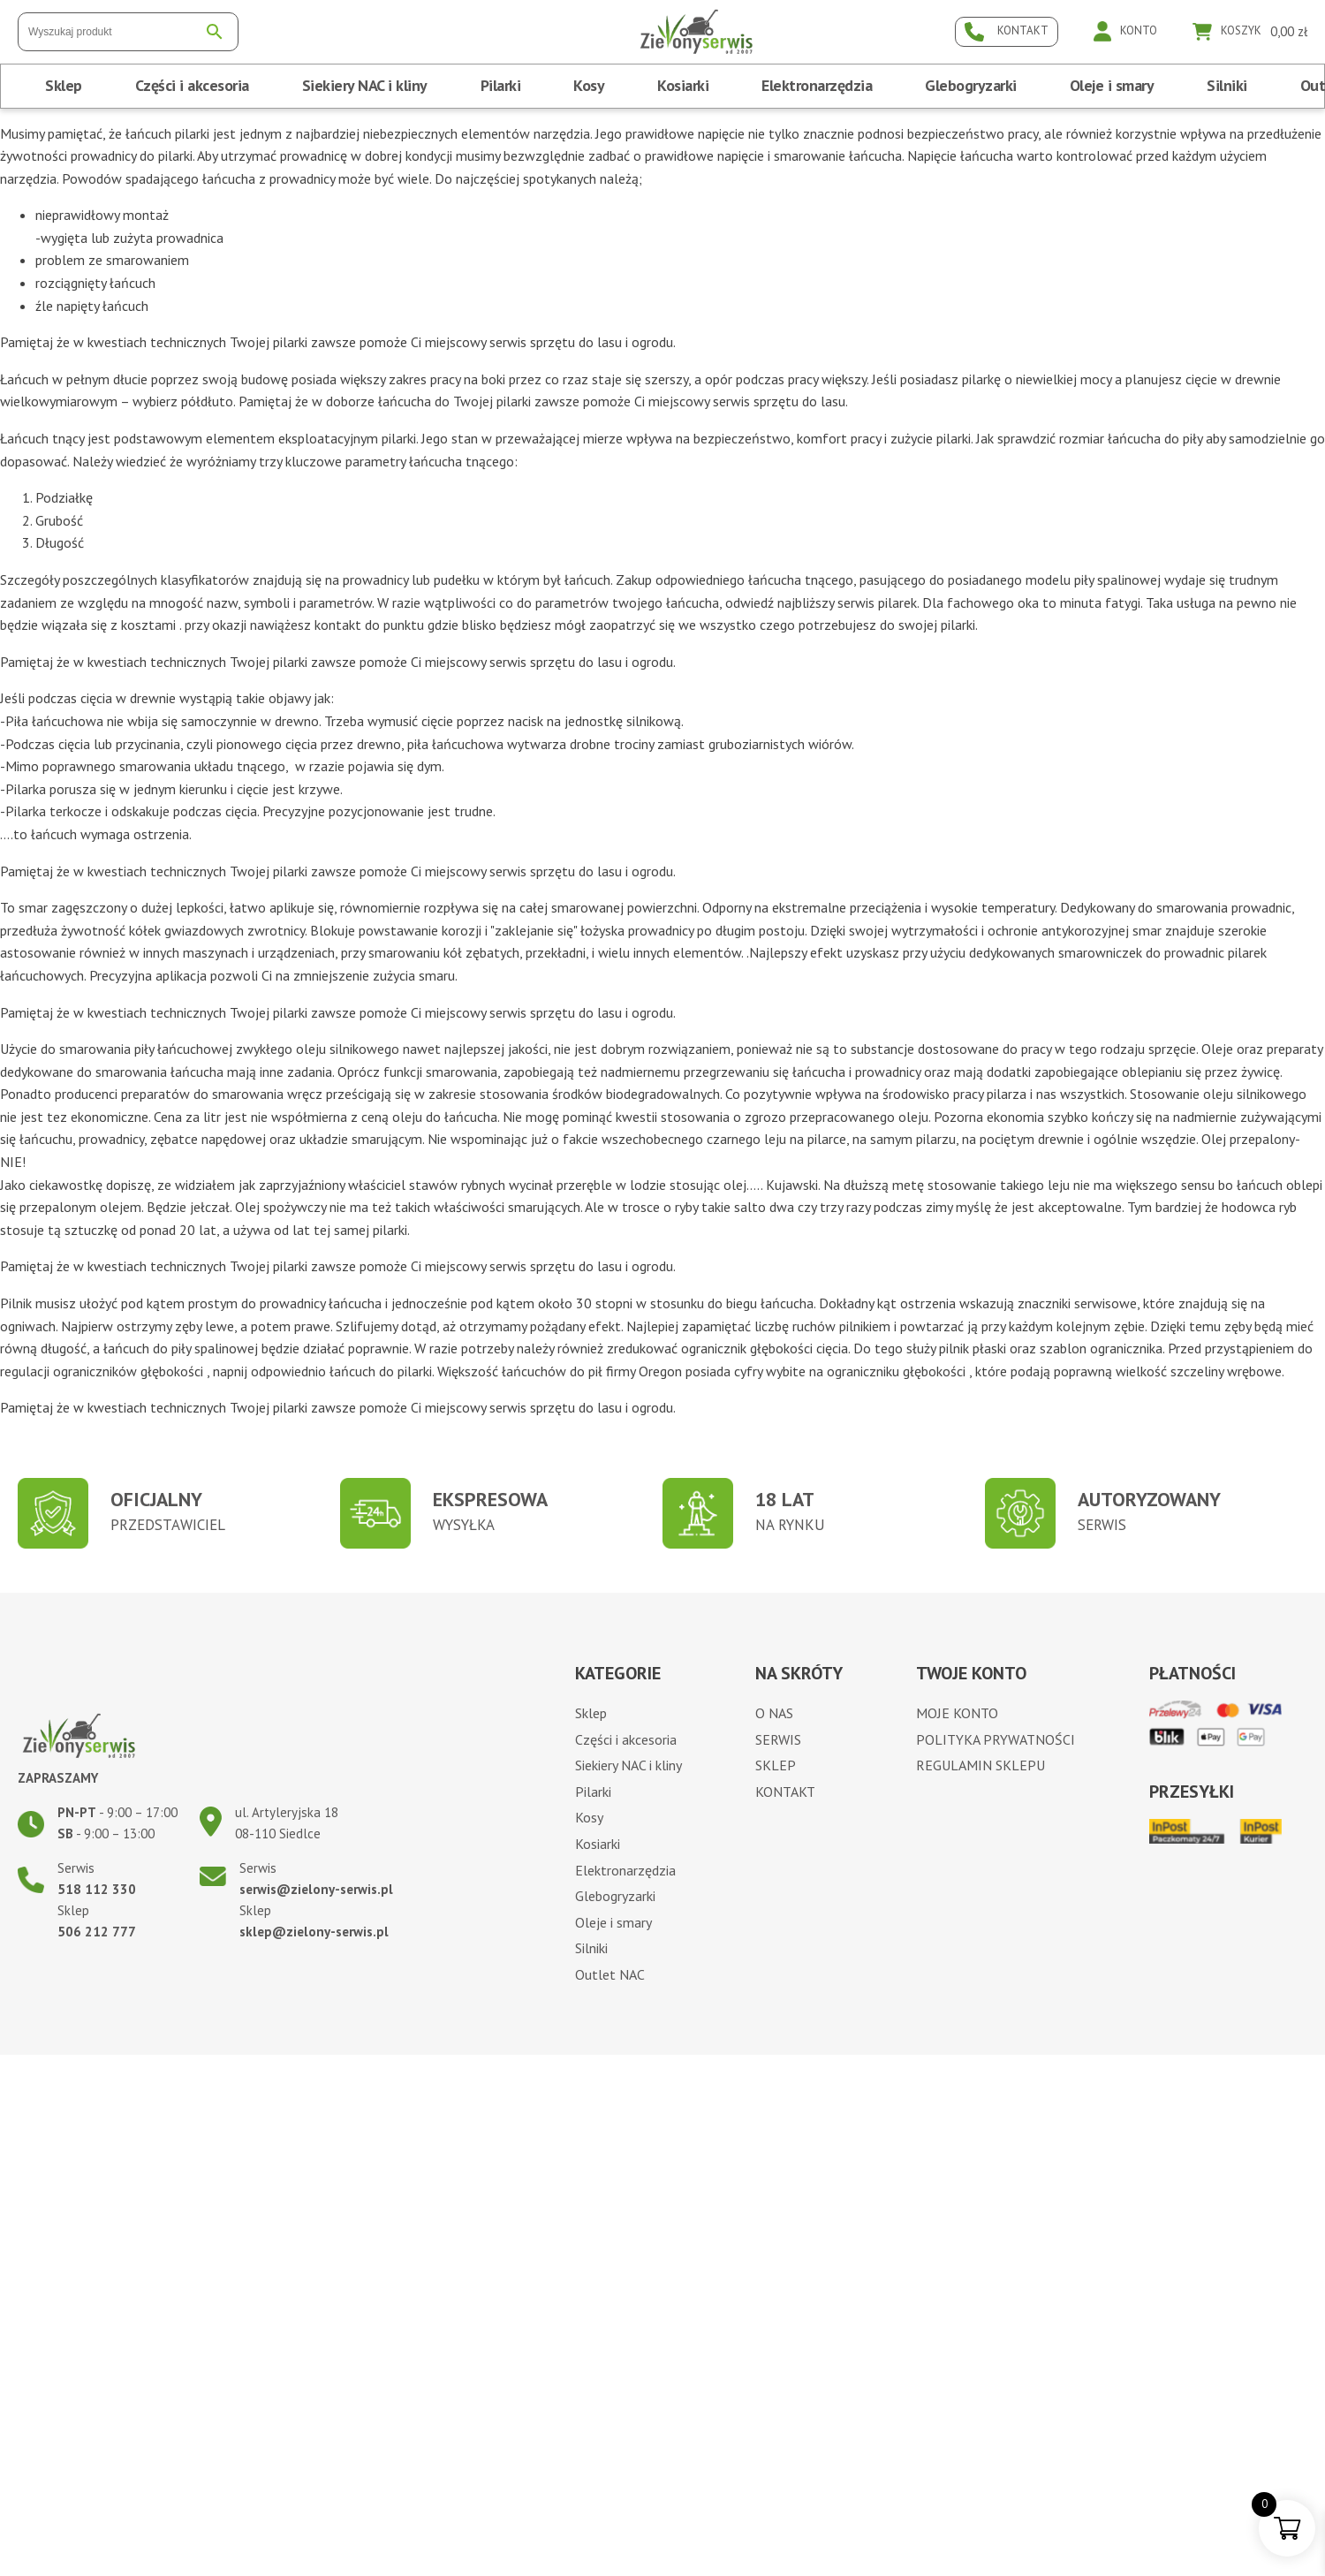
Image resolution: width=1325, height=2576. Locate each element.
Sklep (63, 85)
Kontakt (785, 1791)
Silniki (1227, 85)
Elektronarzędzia (816, 85)
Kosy (588, 85)
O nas (774, 1713)
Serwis (778, 1739)
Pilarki (501, 85)
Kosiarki (682, 85)
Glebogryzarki (971, 85)
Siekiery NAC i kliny (365, 85)
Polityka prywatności (995, 1739)
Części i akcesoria (192, 85)
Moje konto (957, 1713)
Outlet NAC (610, 1974)
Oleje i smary (1112, 85)
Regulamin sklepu (980, 1765)
